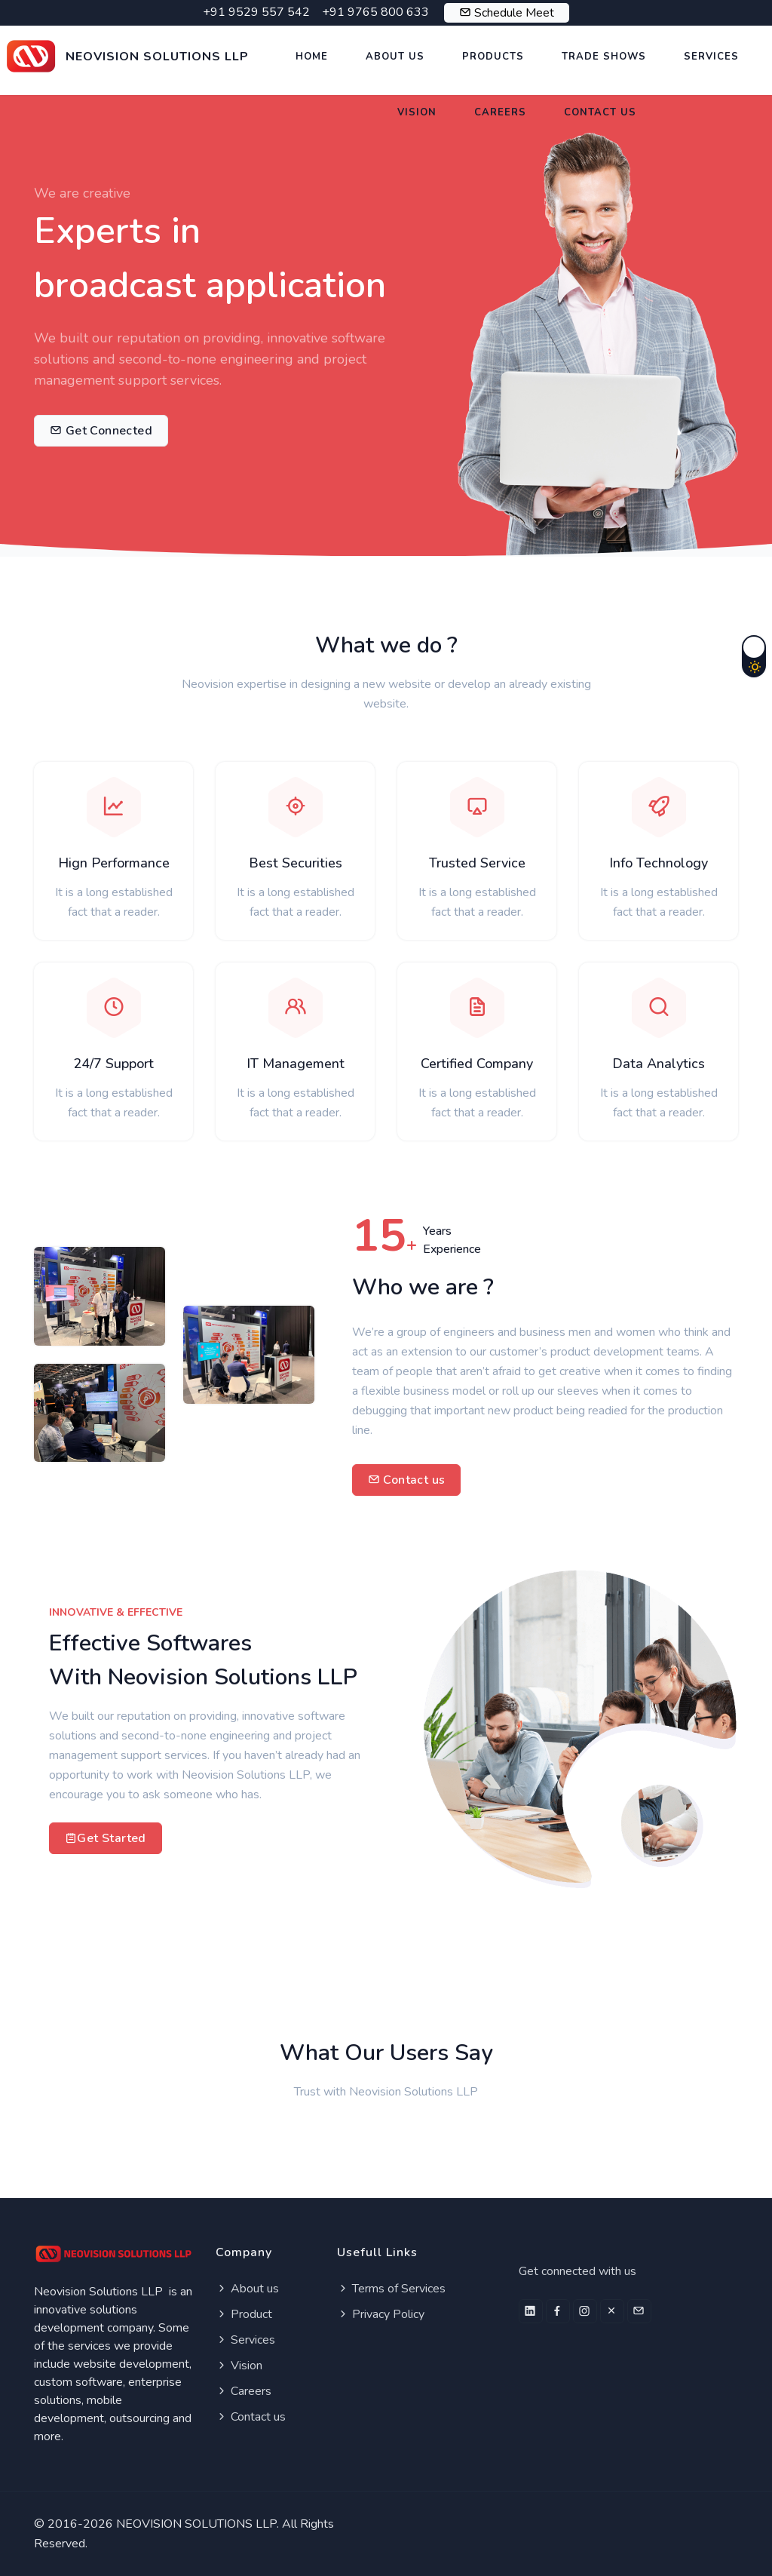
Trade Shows (604, 56)
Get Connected (101, 430)
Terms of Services (391, 2288)
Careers (500, 112)
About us (247, 2288)
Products (493, 56)
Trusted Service (477, 863)
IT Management (296, 1064)
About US (395, 56)
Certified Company (477, 1064)
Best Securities (295, 863)
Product (244, 2314)
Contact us (407, 1480)
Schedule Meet (514, 13)
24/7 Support (113, 1064)
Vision (417, 112)
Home (312, 56)
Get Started (105, 1838)
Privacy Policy (380, 2314)
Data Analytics (658, 1064)
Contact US (600, 112)
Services (711, 56)
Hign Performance (114, 863)
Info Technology (658, 863)
